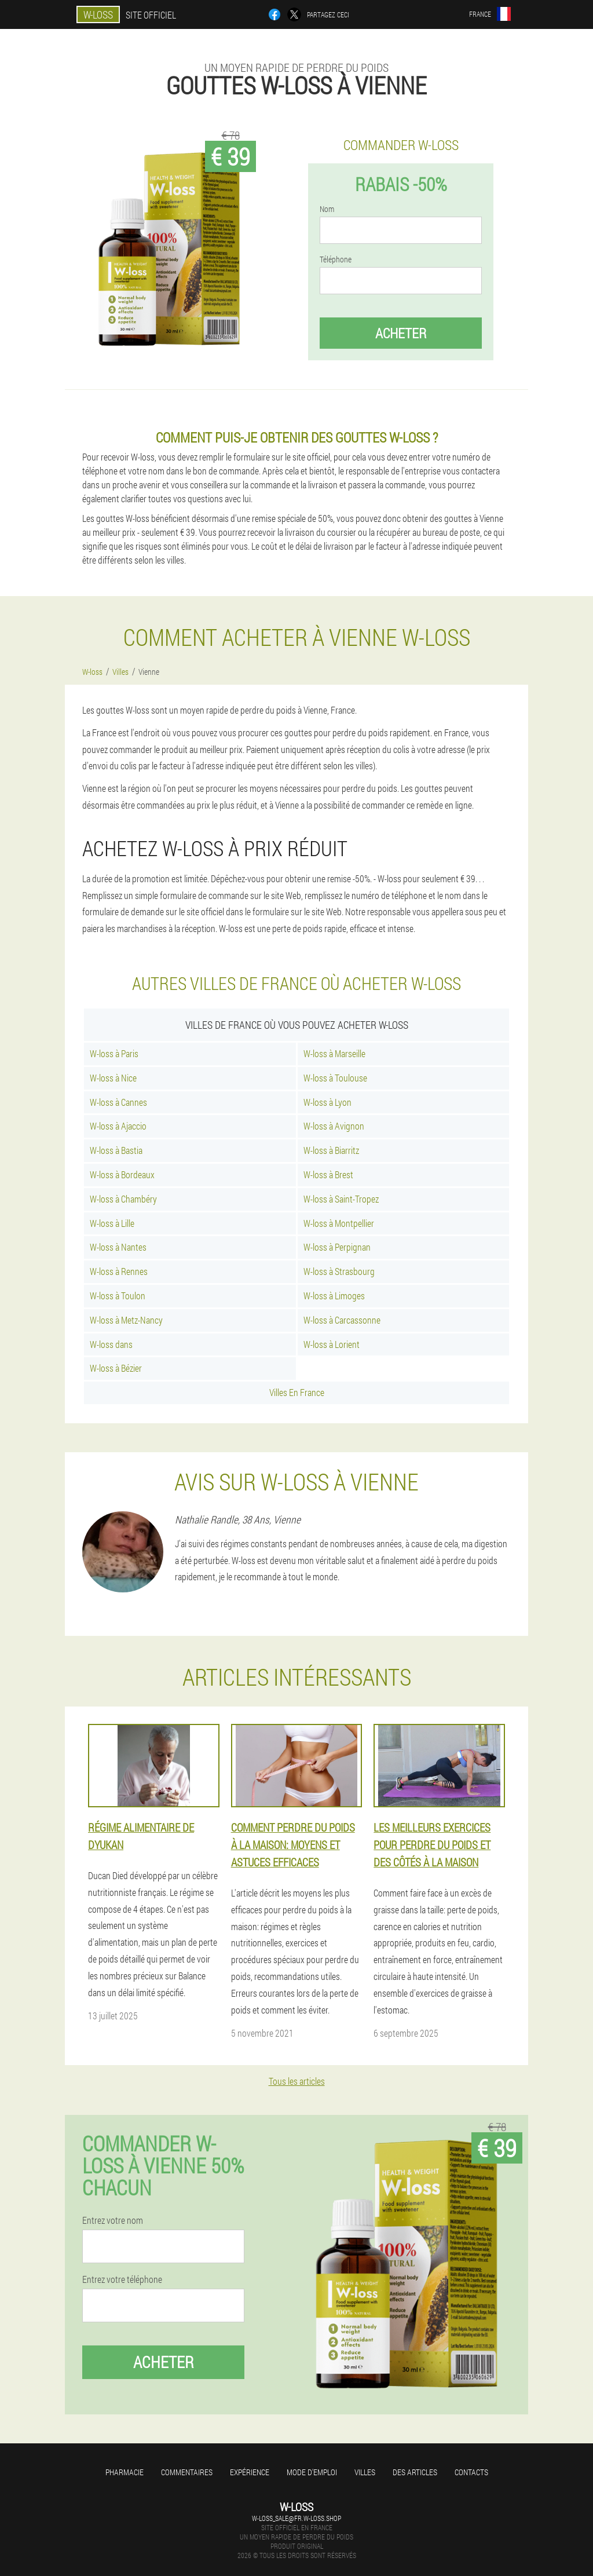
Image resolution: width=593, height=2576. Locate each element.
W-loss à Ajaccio (118, 1126)
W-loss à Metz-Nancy (126, 1320)
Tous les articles (297, 2081)
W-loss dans (111, 1344)
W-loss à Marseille (334, 1053)
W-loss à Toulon (117, 1295)
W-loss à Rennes (119, 1271)
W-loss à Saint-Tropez (341, 1199)
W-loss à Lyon (327, 1102)
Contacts (471, 2472)
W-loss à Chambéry (123, 1199)
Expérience (249, 2472)
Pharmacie (124, 2472)
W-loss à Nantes (118, 1247)
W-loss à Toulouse (335, 1078)
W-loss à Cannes (118, 1102)
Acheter (400, 333)
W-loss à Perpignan (337, 1247)
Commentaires (187, 2472)
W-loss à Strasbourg (339, 1271)
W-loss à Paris (114, 1053)
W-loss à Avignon (333, 1126)
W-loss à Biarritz (331, 1150)
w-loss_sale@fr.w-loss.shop (296, 2518)
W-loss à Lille (112, 1223)
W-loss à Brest (328, 1174)
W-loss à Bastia (116, 1150)
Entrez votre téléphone (122, 2279)
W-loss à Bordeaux (122, 1174)
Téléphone (336, 259)
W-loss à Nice (113, 1078)
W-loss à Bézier (116, 1368)
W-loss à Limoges (334, 1295)
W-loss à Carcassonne (341, 1320)
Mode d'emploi (312, 2472)
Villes (364, 2472)
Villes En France (296, 1392)
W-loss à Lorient (331, 1344)
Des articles (415, 2472)
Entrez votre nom (112, 2220)
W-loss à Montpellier (338, 1223)
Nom (327, 209)
